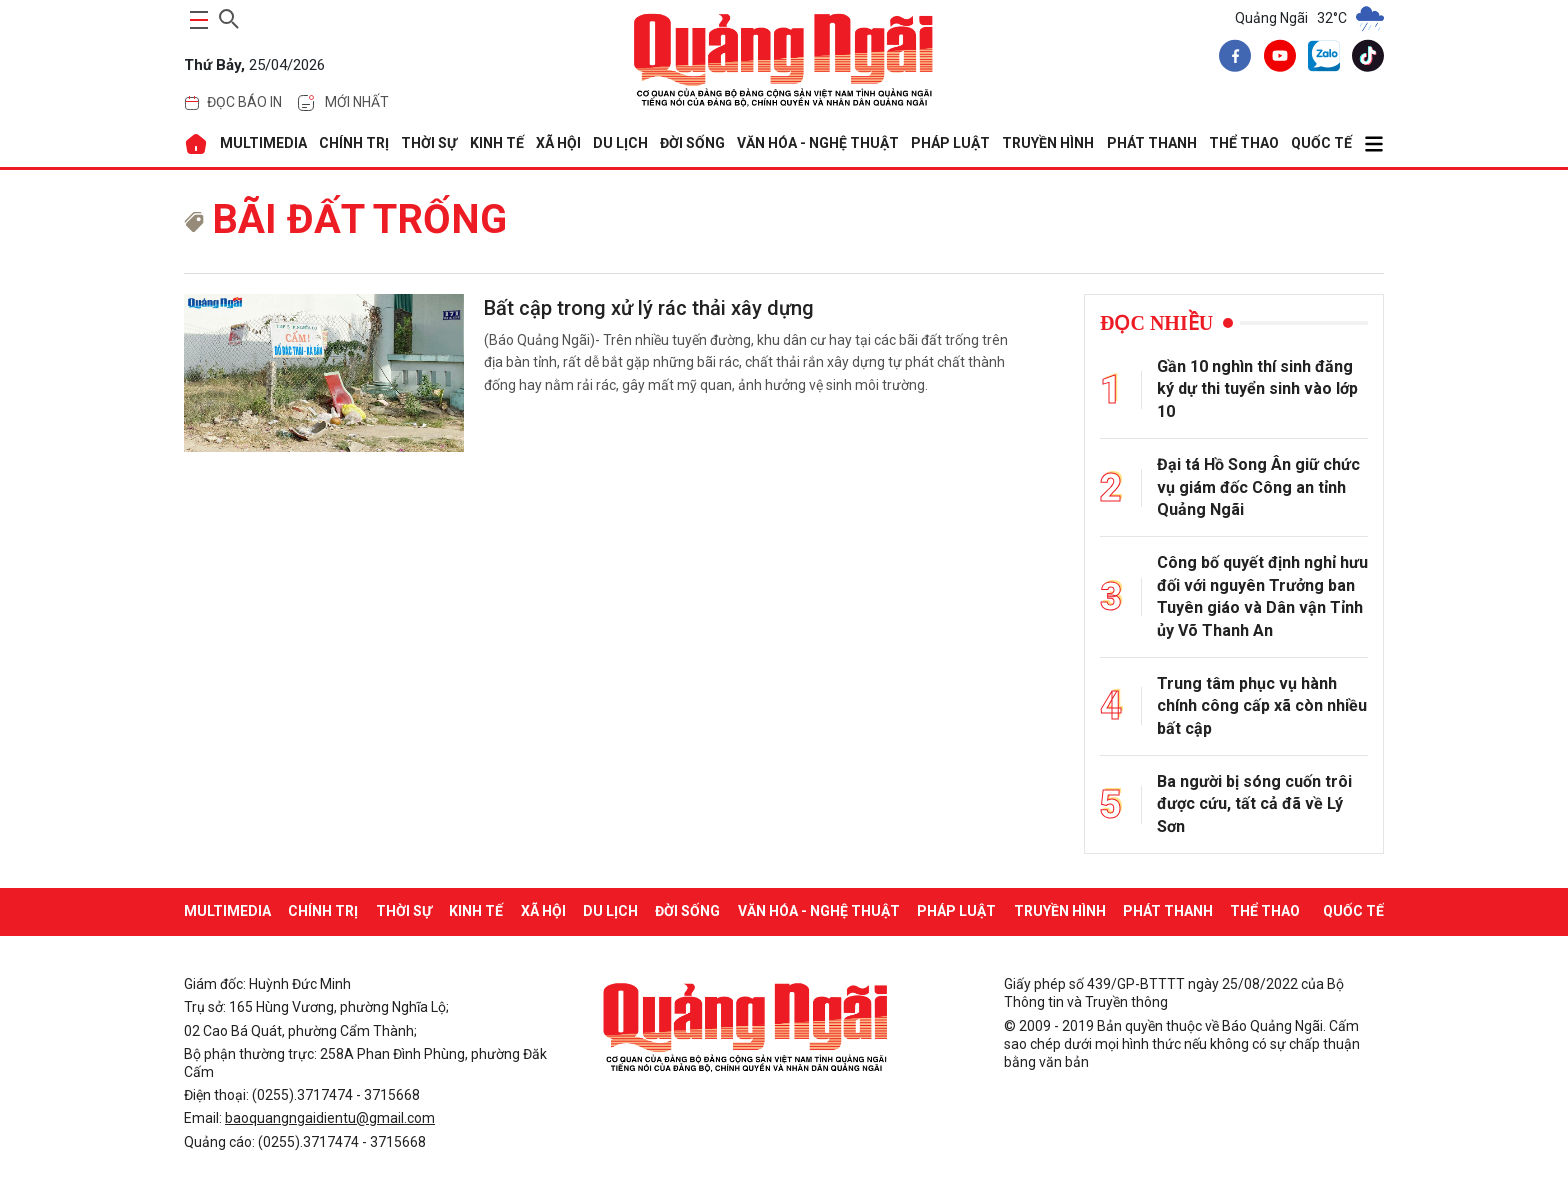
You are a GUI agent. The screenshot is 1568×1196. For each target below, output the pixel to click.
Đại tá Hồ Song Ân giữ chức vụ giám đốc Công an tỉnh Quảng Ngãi (1258, 487)
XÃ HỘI (558, 143)
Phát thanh (1152, 143)
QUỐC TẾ (1321, 143)
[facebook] (1231, 59)
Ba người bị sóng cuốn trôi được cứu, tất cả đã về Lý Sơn (1254, 804)
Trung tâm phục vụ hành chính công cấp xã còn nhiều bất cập (1262, 706)
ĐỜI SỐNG (692, 143)
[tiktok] (1364, 59)
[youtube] (1276, 59)
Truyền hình (1048, 143)
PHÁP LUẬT (950, 143)
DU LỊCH (620, 143)
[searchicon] (229, 16)
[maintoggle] (196, 20)
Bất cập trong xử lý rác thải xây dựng (649, 308)
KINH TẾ (497, 143)
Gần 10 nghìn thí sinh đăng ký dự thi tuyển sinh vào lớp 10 (1257, 389)
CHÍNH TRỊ (354, 143)
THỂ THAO (1244, 143)
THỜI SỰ (429, 143)
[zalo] (1320, 60)
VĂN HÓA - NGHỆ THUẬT (818, 143)
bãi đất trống (345, 219)
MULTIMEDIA (263, 143)
